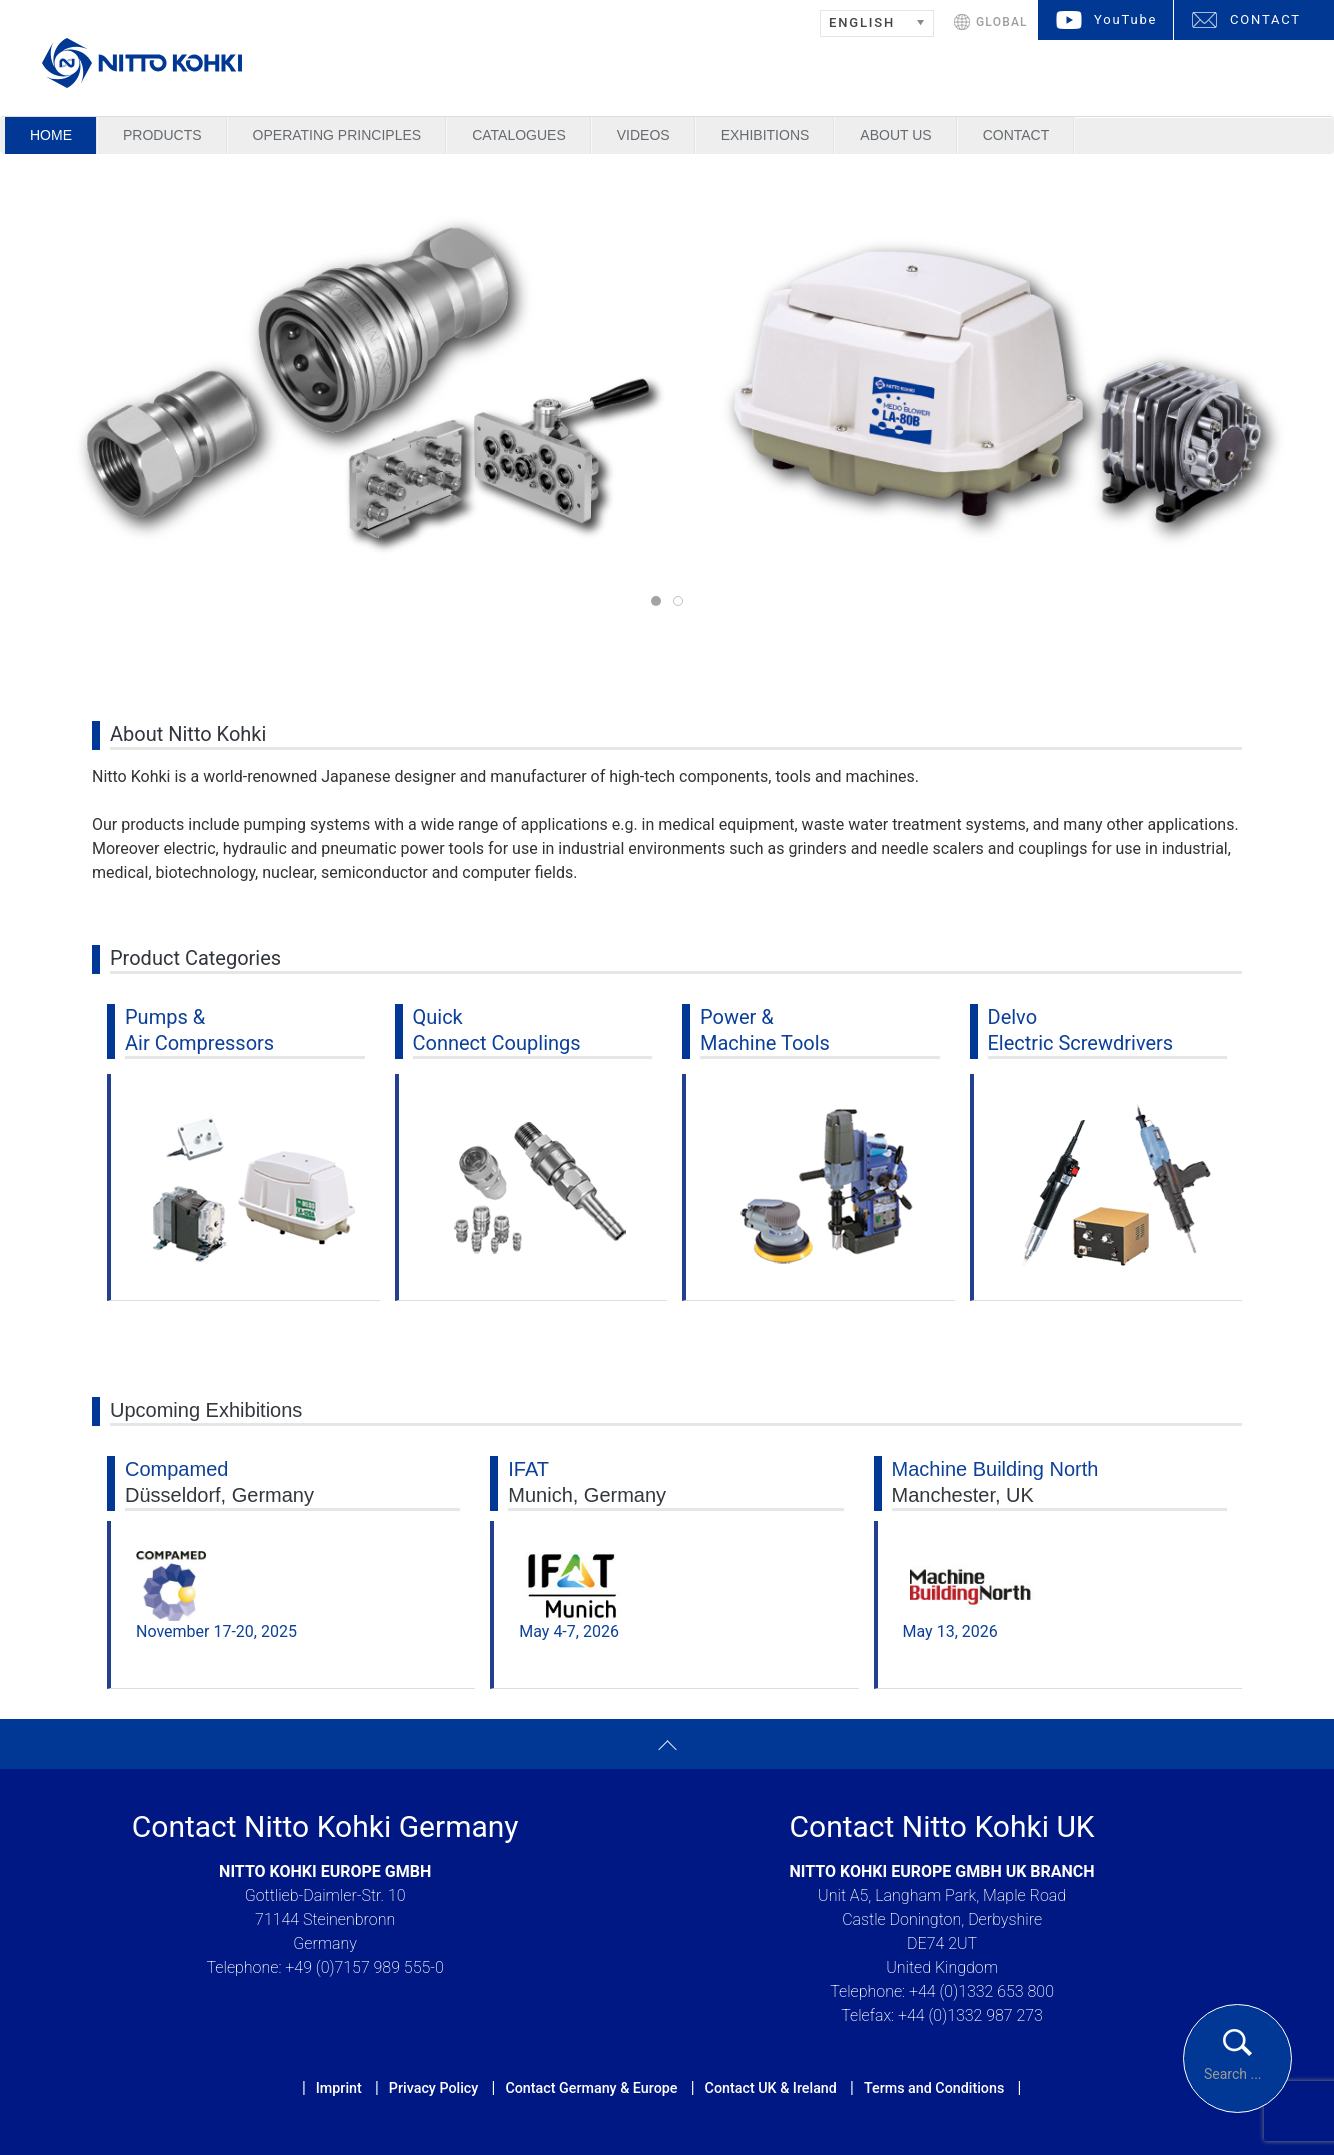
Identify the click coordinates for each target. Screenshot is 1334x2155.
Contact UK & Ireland (771, 2088)
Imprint (339, 2088)
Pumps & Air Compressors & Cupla (660, 602)
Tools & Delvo (682, 602)
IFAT (528, 1469)
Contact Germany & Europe (591, 2088)
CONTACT (1265, 19)
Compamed (176, 1469)
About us (895, 135)
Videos (643, 135)
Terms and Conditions (934, 2088)
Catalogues (519, 135)
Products (162, 135)
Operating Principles (337, 135)
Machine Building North (995, 1469)
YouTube (1125, 19)
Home (51, 135)
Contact (1016, 135)
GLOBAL (1002, 22)
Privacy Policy (433, 2088)
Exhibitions (765, 135)
